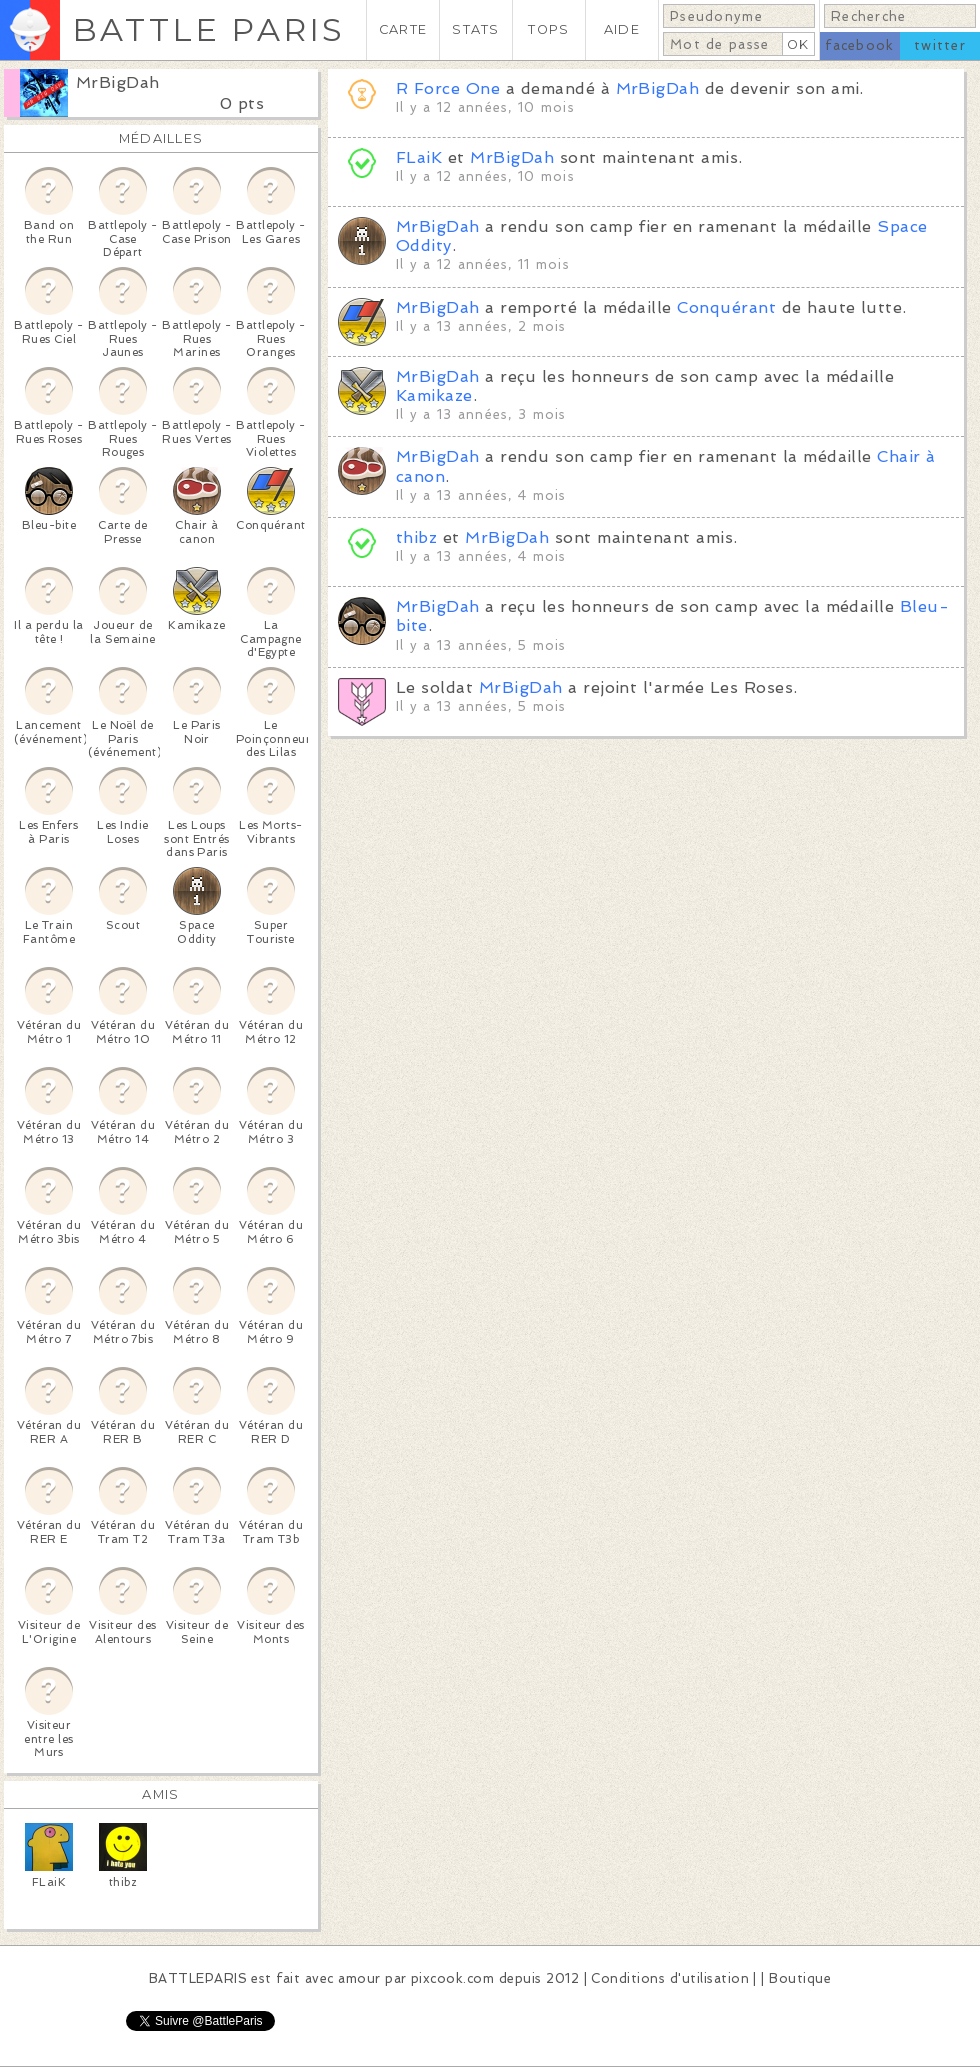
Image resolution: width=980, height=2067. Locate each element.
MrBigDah (118, 82)
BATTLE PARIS (208, 29)
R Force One (448, 88)
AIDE (622, 29)
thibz (416, 537)
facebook (859, 45)
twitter (940, 45)
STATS (475, 29)
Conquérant (726, 307)
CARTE (403, 29)
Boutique (800, 1978)
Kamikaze (434, 395)
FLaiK (419, 157)
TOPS (548, 29)
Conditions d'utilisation (670, 1978)
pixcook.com (452, 1978)
